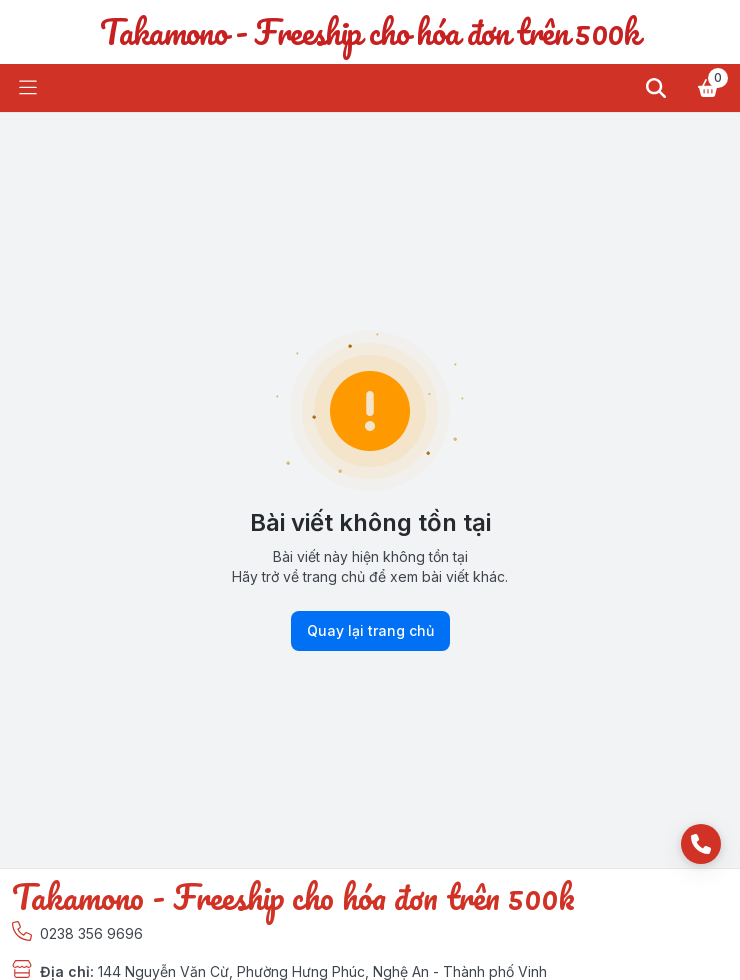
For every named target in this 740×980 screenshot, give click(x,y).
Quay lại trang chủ (370, 631)
